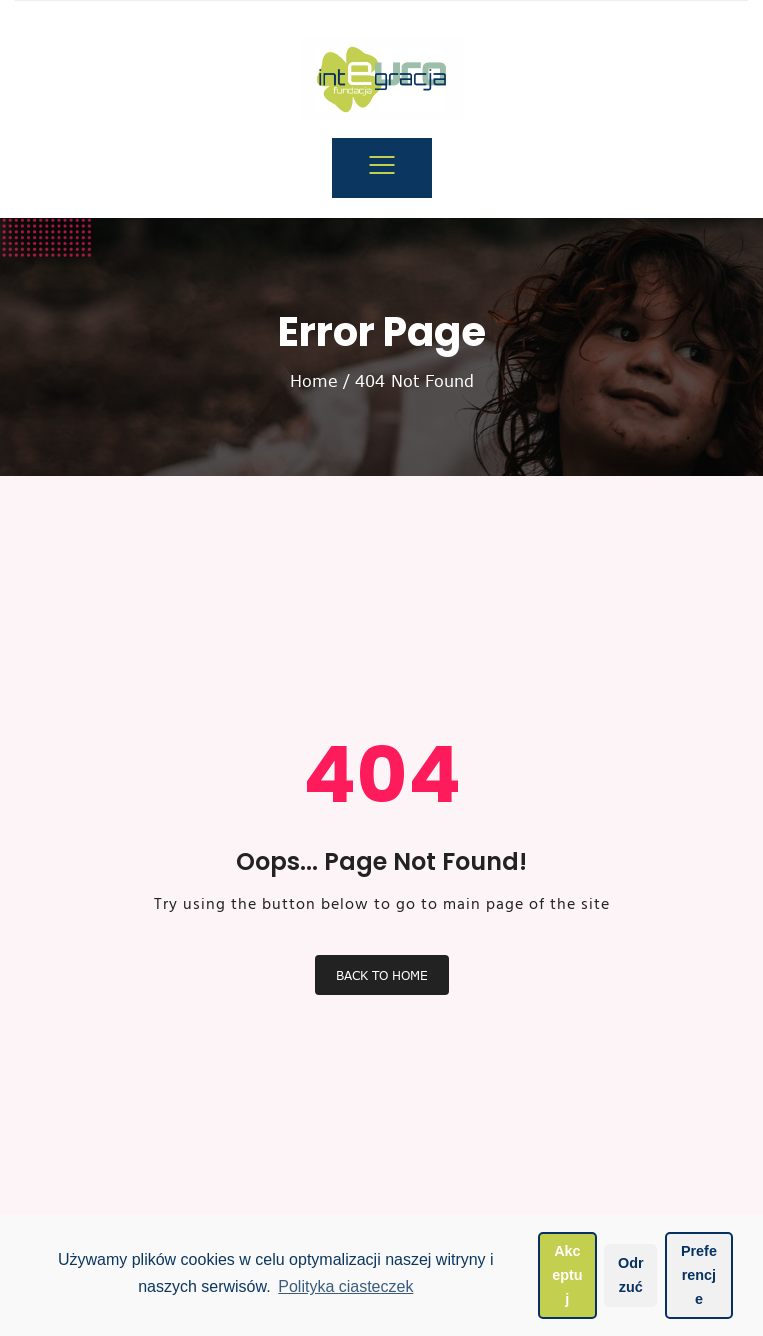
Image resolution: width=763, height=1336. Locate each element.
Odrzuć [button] (631, 1275)
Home (314, 381)
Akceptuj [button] (567, 1275)
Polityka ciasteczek (345, 1286)
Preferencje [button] (699, 1275)
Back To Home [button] (382, 975)
